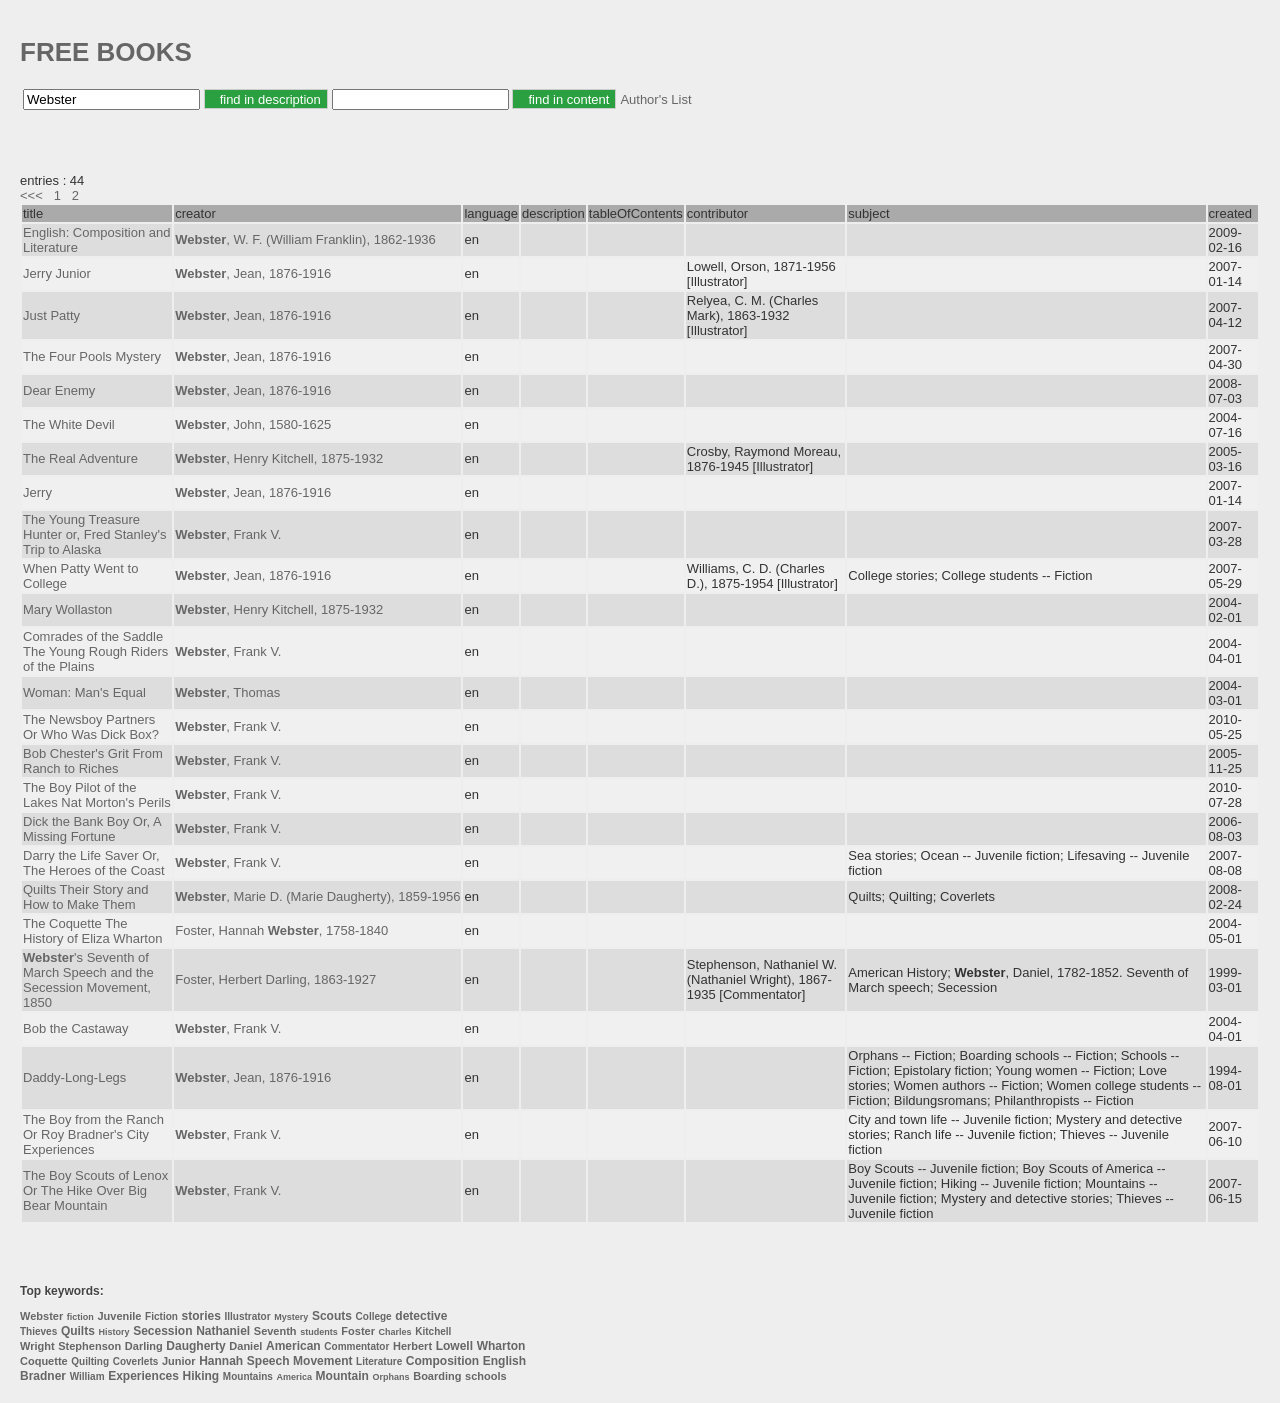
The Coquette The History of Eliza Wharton (92, 931)
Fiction (161, 1316)
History (114, 1332)
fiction (80, 1317)
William (87, 1376)
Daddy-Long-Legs (74, 1077)
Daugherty (195, 1346)
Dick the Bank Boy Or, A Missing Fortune (92, 829)
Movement (322, 1361)
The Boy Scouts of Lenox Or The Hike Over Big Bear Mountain (95, 1190)
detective (421, 1316)
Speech (268, 1361)
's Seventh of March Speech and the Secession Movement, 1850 (88, 980)
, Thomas (227, 692)
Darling (144, 1346)
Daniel (245, 1346)
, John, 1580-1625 (253, 424)
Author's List (655, 99)
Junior (179, 1361)
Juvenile (119, 1316)
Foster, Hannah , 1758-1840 (281, 930)
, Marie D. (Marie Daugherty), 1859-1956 (317, 896)
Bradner (43, 1376)
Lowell (454, 1346)
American (293, 1346)
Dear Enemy (59, 390)
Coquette (44, 1361)
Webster (41, 1316)
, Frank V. (228, 534)
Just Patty (51, 315)
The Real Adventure (80, 458)
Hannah (221, 1361)
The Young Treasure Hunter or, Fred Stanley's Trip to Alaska (94, 534)
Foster (358, 1331)
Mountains (248, 1376)
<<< (31, 195)
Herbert (412, 1346)
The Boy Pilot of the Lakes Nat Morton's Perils (97, 795)
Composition (442, 1361)
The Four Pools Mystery (92, 356)
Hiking (201, 1376)
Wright (37, 1346)
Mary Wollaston (67, 609)
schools (486, 1376)
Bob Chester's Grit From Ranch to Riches (93, 761)
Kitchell (433, 1331)
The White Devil (69, 424)
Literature (379, 1361)
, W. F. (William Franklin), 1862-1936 (305, 239)
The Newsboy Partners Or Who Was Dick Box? (91, 727)
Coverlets (136, 1361)
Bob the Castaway (76, 1028)
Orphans (391, 1377)
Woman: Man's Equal (84, 692)
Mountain (342, 1376)
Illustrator (248, 1316)
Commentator (356, 1346)
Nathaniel (223, 1331)
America (294, 1377)
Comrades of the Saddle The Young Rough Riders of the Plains (95, 651)
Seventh (275, 1331)
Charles (395, 1332)
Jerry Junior (57, 273)
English (504, 1361)
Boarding (437, 1376)
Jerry (37, 492)
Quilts (78, 1331)
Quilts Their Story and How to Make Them (85, 897)
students (319, 1332)
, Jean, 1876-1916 (253, 273)
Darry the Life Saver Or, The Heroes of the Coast (94, 863)
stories (201, 1316)
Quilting (90, 1361)
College (374, 1316)
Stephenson (89, 1346)
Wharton (501, 1346)
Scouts (332, 1316)
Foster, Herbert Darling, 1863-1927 (275, 979)
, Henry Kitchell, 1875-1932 (279, 458)
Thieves (38, 1331)
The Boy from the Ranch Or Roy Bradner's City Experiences (93, 1134)
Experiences (143, 1376)
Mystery (291, 1317)
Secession (162, 1331)
